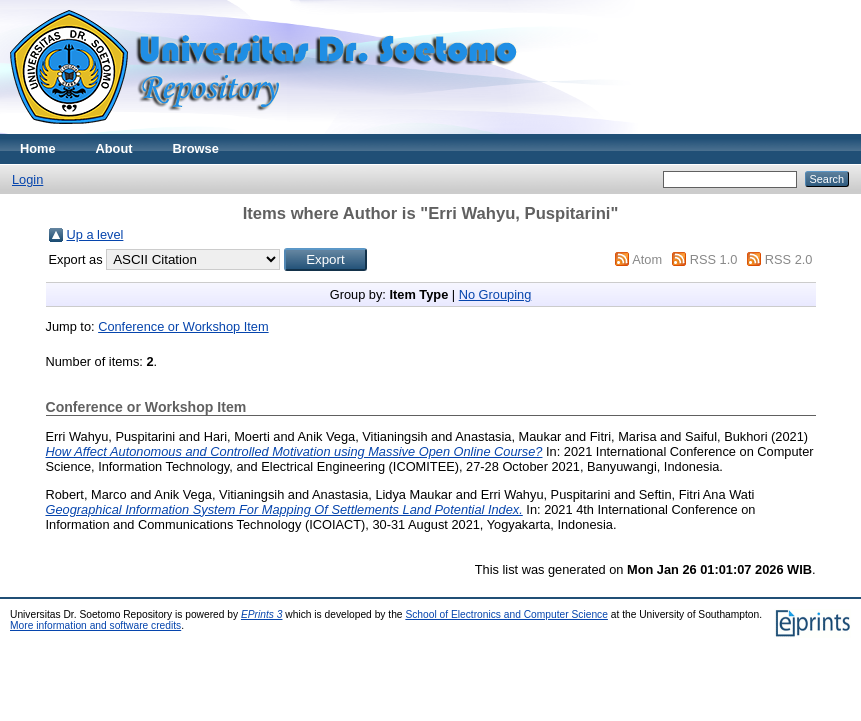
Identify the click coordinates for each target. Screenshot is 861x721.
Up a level (95, 234)
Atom (647, 259)
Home (38, 148)
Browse (196, 148)
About (114, 148)
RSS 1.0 (714, 259)
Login (27, 179)
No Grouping (495, 294)
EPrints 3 (262, 614)
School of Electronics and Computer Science (506, 614)
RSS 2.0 (789, 259)
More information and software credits (95, 625)
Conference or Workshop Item (183, 326)
